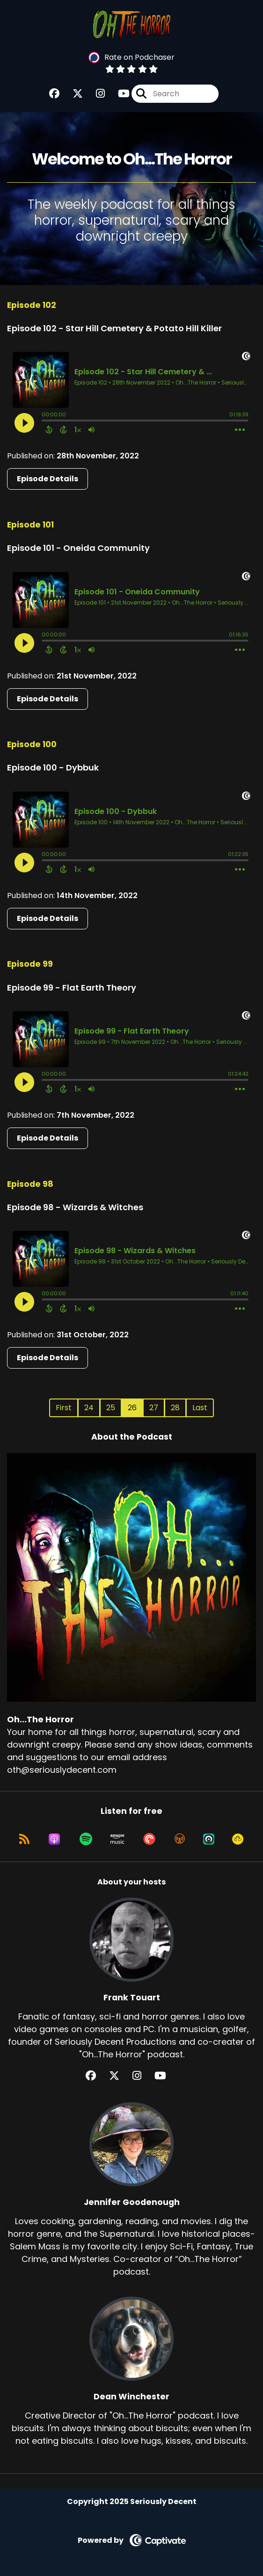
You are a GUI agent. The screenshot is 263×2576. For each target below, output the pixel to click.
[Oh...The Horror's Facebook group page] (54, 93)
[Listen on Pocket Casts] (149, 1839)
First (64, 1407)
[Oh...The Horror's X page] (72, 93)
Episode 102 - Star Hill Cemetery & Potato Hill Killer (114, 328)
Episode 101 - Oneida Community (78, 548)
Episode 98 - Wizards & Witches (75, 1207)
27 (153, 1407)
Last (199, 1407)
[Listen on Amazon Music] (117, 1839)
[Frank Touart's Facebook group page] (96, 2076)
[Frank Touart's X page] (120, 2076)
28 (175, 1407)
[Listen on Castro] (208, 1839)
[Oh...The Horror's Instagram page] (95, 93)
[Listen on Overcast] (179, 1839)
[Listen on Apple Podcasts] (54, 1839)
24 (89, 1407)
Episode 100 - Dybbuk (53, 767)
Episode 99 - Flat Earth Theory (71, 987)
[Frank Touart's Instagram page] (142, 2076)
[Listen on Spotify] (85, 1839)
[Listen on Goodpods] (237, 1839)
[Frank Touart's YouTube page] (165, 2076)
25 (110, 1407)
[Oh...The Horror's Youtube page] (118, 93)
